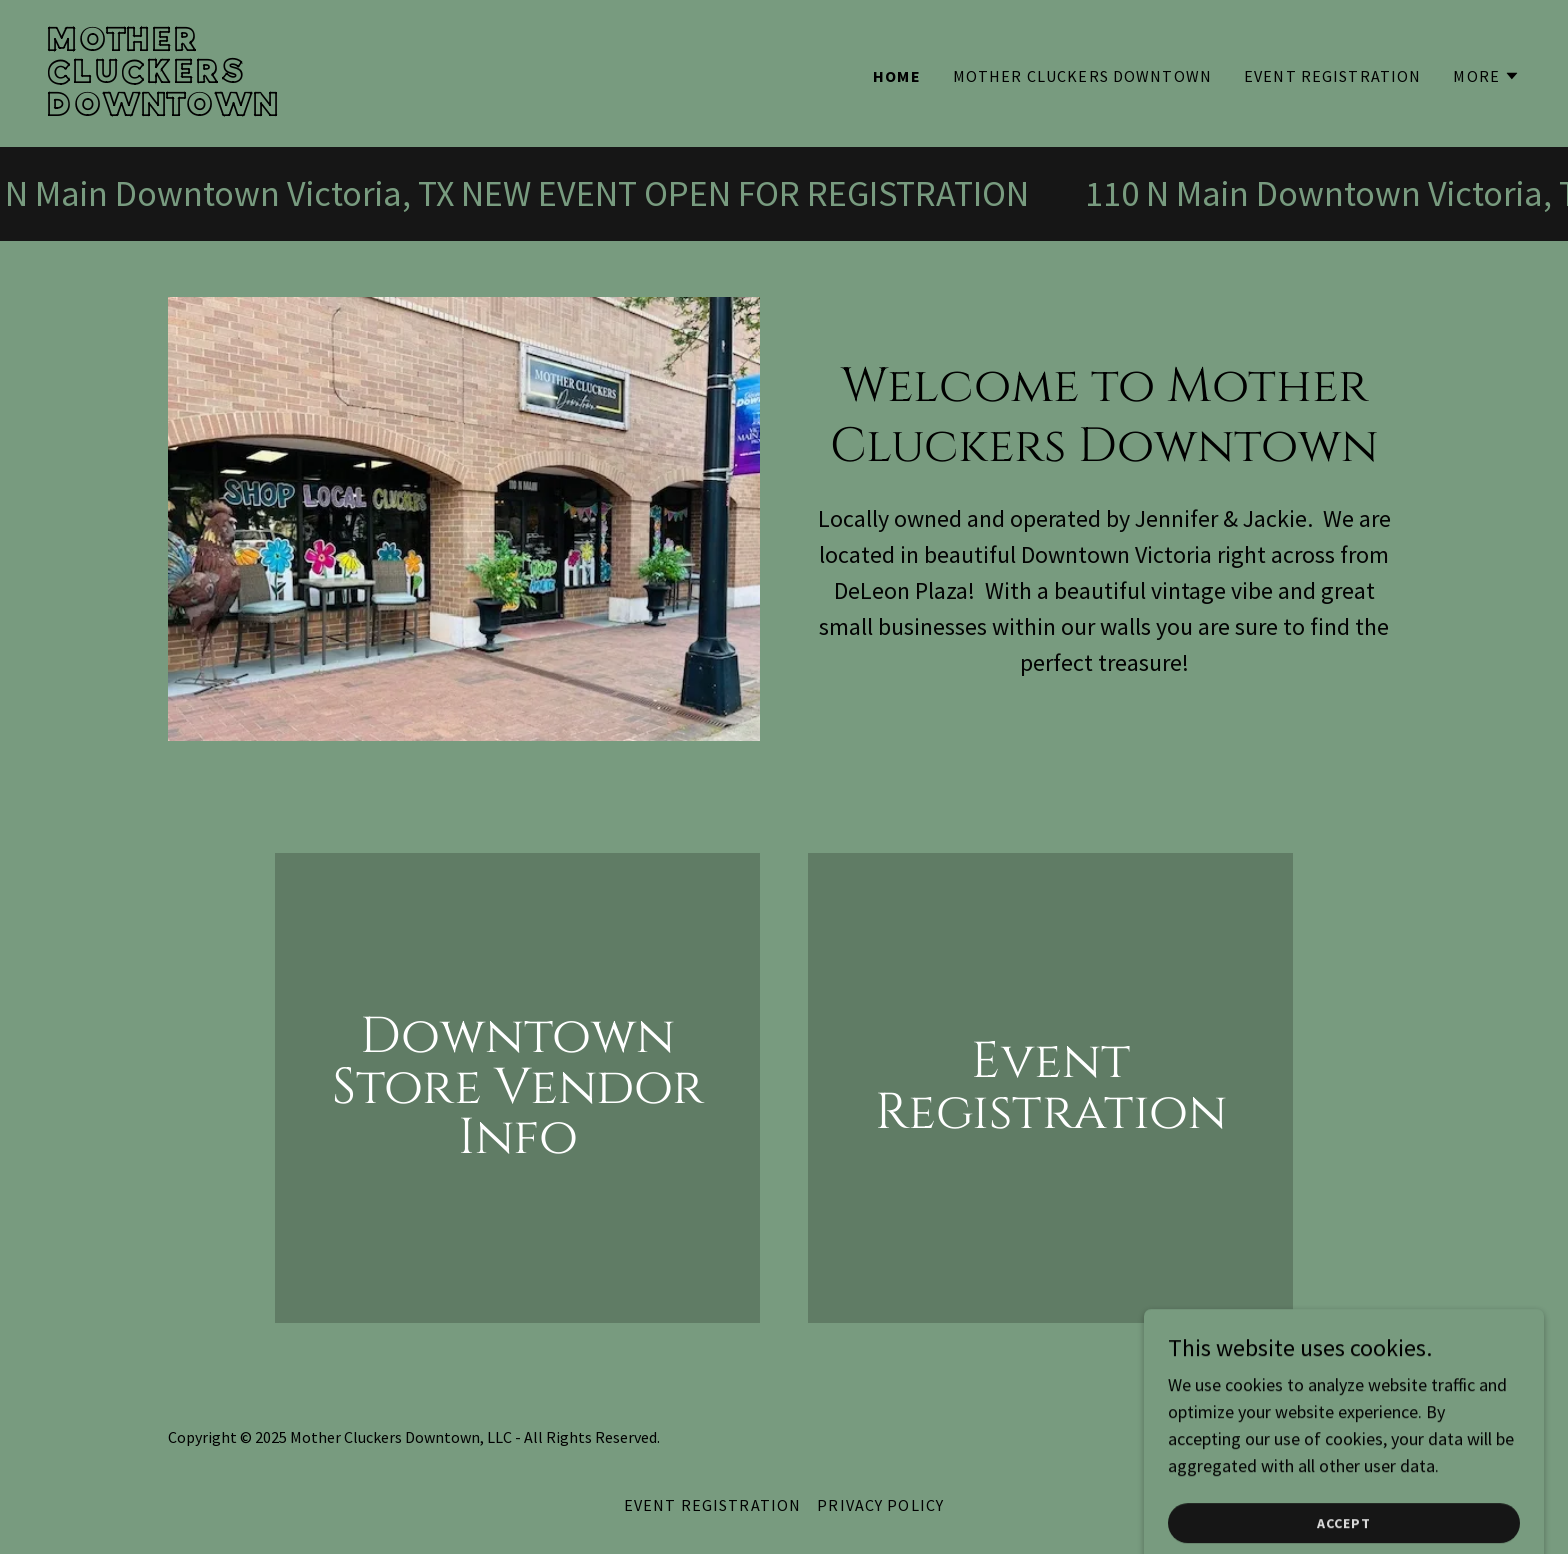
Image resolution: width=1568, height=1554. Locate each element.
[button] (1486, 76)
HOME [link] (897, 76)
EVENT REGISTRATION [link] (1332, 76)
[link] (408, 109)
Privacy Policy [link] (880, 1505)
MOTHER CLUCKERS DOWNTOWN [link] (1082, 76)
